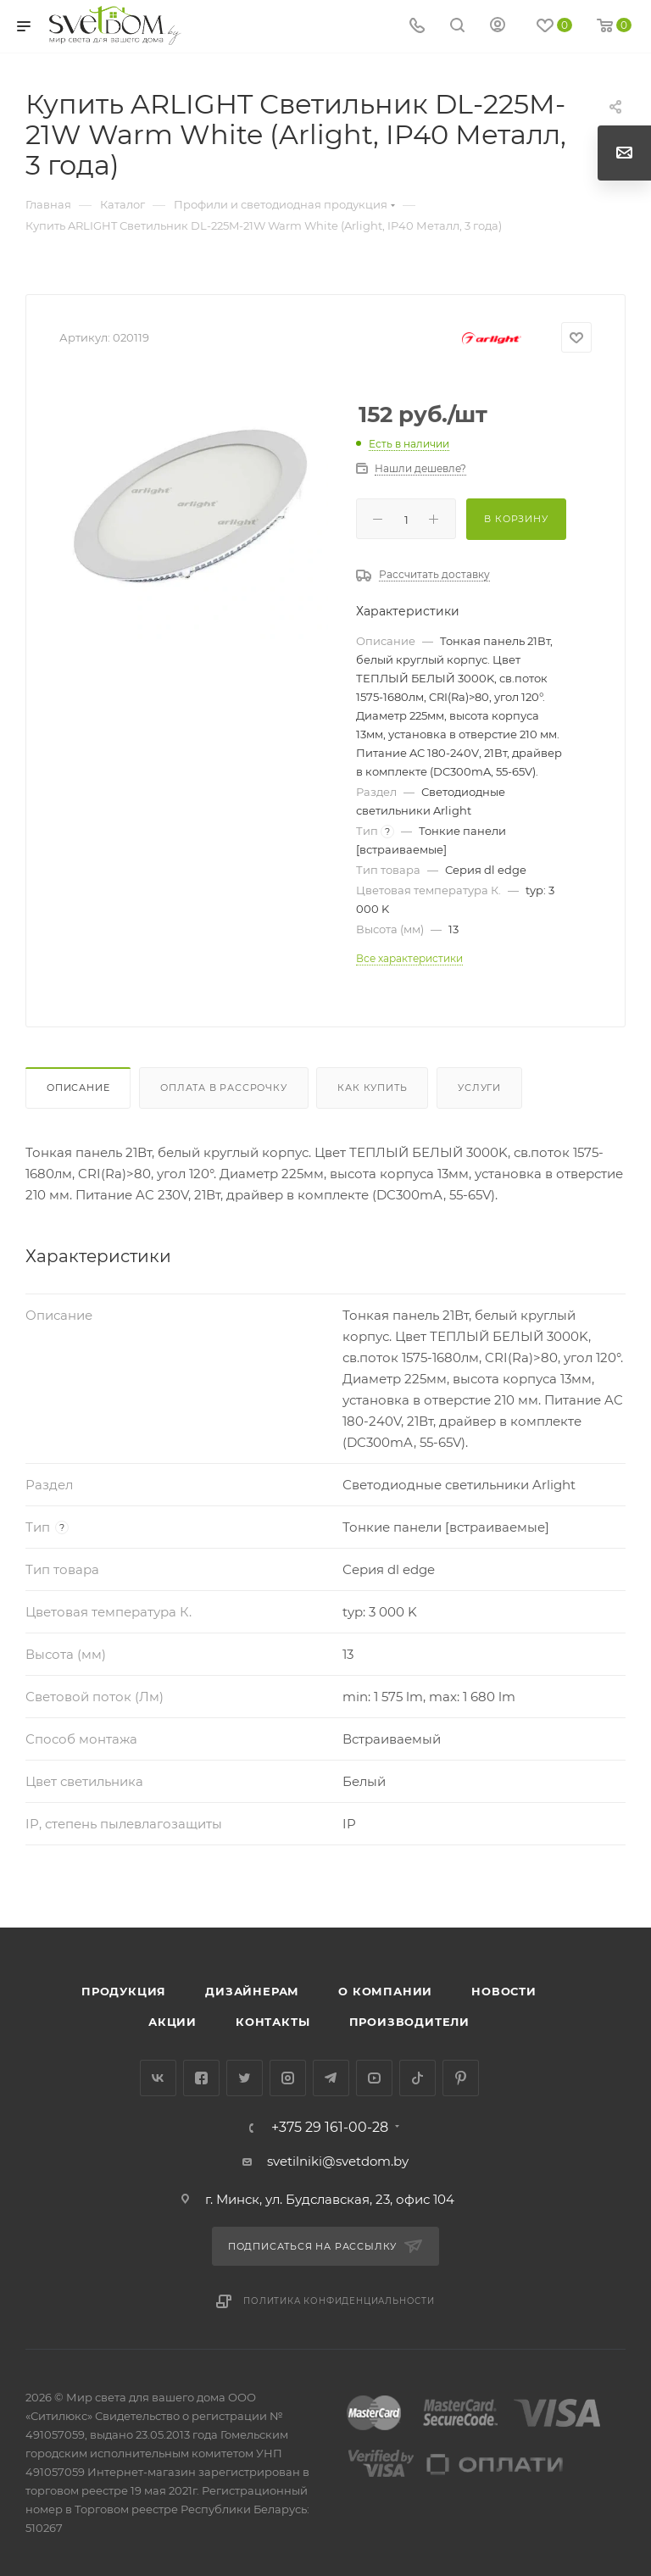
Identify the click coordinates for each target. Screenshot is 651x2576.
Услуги (479, 1087)
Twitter (244, 2078)
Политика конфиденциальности (339, 2300)
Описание (78, 1087)
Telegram (331, 2078)
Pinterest (460, 2078)
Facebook (201, 2078)
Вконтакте (158, 2078)
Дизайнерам (252, 1991)
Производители (409, 2021)
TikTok (417, 2078)
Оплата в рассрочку (223, 1087)
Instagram (288, 2078)
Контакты (272, 2021)
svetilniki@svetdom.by (338, 2161)
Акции (172, 2021)
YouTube (374, 2078)
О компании (385, 1991)
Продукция (123, 1991)
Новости (504, 1991)
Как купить (372, 1087)
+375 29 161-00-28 (329, 2127)
